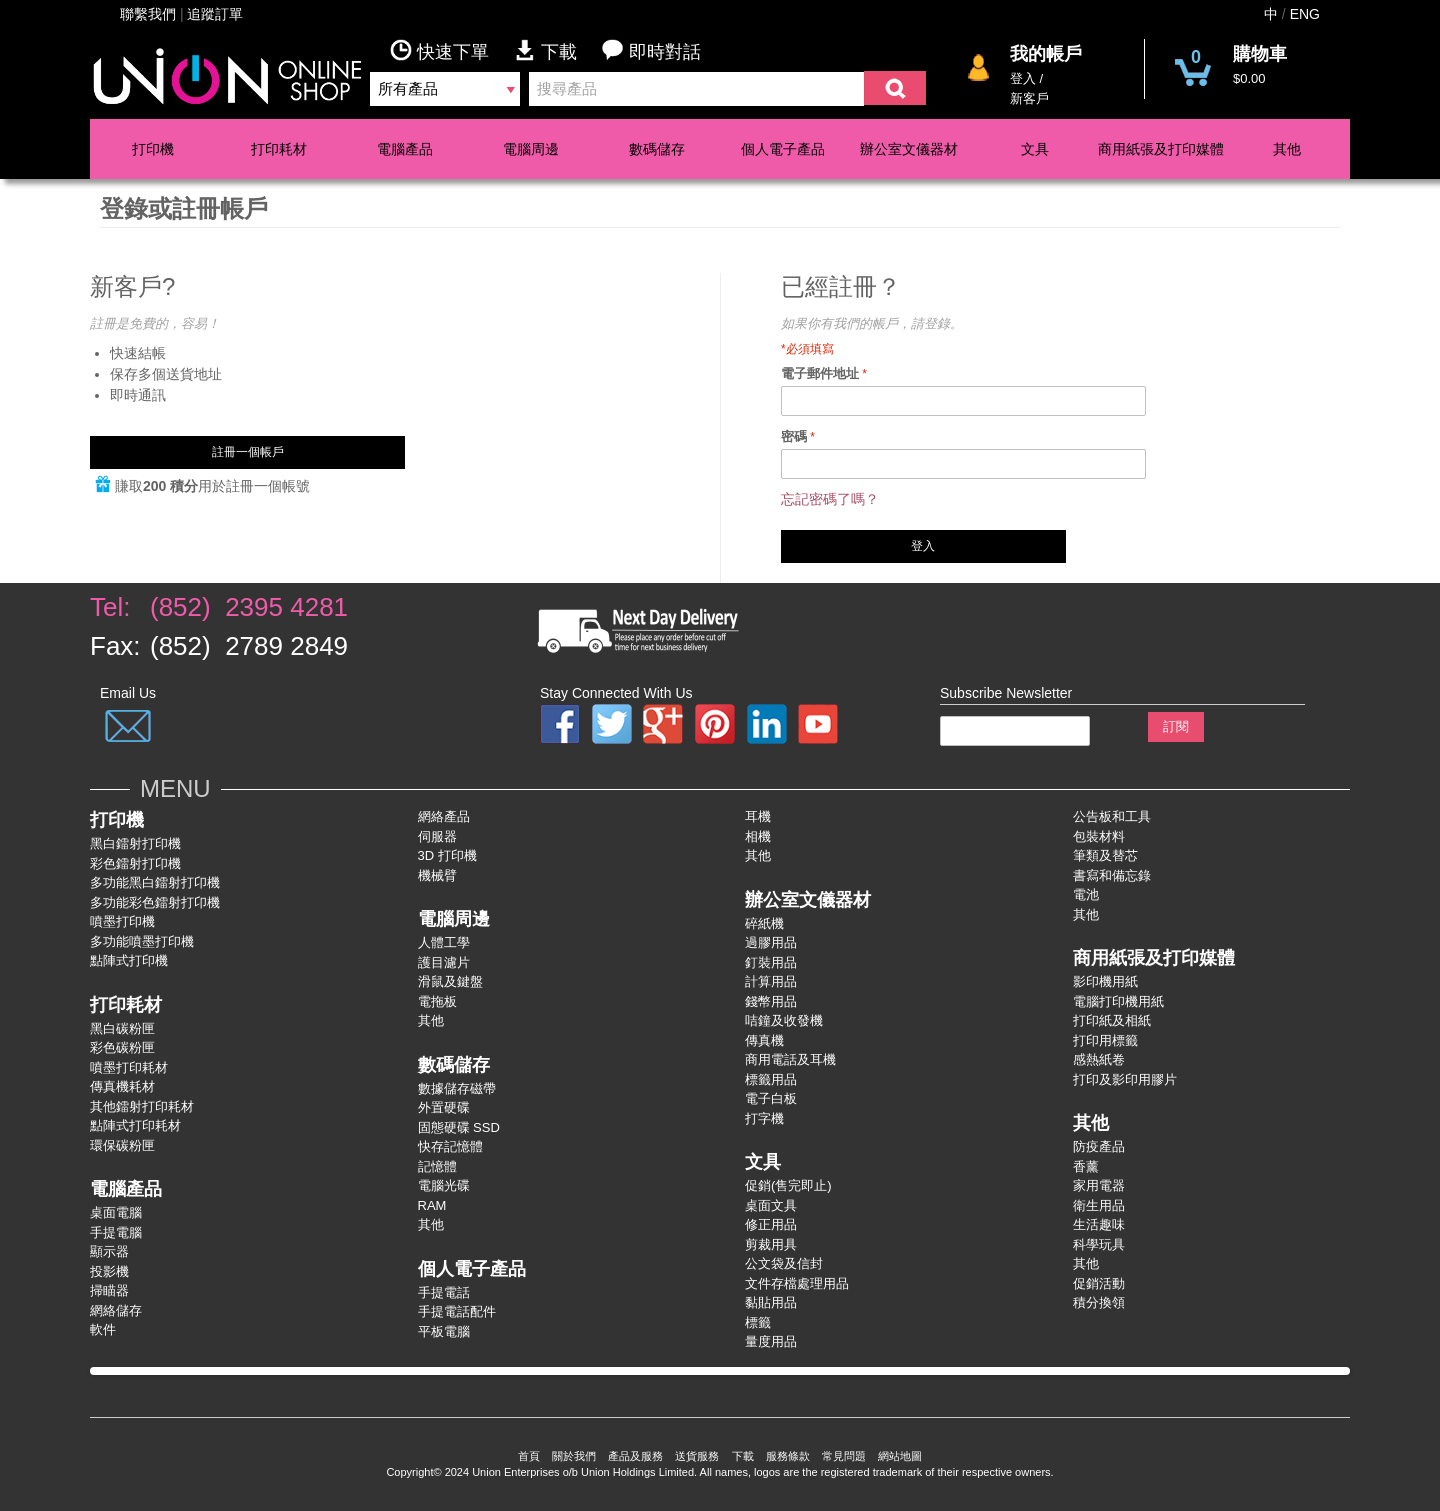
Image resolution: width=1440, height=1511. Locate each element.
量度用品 (771, 1341)
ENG (1305, 14)
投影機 (109, 1271)
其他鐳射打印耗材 (142, 1106)
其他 (1287, 149)
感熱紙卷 (1099, 1059)
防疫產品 (1099, 1146)
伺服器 (437, 836)
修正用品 (771, 1224)
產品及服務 (635, 1456)
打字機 (764, 1118)
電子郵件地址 (820, 373)
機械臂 (437, 875)
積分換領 (1099, 1302)
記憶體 (437, 1166)
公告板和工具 (1112, 816)
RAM (432, 1205)
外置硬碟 (444, 1107)
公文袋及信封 (784, 1263)
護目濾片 (444, 962)
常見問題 (844, 1456)
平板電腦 (444, 1331)
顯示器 (109, 1251)
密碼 (794, 436)
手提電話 (444, 1292)
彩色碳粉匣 (122, 1047)
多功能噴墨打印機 (142, 941)
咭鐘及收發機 (784, 1020)
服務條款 (788, 1456)
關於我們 (574, 1456)
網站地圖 (900, 1456)
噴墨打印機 (122, 921)
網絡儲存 (116, 1310)
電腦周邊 (531, 149)
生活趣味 (1099, 1224)
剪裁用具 (771, 1244)
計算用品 (771, 981)
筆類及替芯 (1105, 855)
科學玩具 (1099, 1244)
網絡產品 (444, 816)
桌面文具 (771, 1205)
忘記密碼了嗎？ (830, 499)
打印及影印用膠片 (1125, 1079)
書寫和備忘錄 (1112, 875)
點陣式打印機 (129, 960)
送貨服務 (697, 1456)
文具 (1035, 149)
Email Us (128, 693)
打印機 (153, 149)
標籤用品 (771, 1079)
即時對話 (651, 50)
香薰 (1086, 1166)
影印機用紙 (1105, 981)
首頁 (529, 1456)
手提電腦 (116, 1232)
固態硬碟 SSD (459, 1127)
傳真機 (764, 1040)
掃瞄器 (109, 1290)
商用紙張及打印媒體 (1161, 149)
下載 (558, 50)
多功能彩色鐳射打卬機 (155, 902)
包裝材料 (1099, 836)
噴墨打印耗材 (129, 1067)
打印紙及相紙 (1112, 1020)
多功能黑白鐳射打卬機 (155, 882)
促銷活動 (1099, 1283)
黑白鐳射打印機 (135, 843)
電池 (1086, 894)
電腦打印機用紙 (1118, 1001)
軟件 (103, 1329)
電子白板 (771, 1098)
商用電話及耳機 (790, 1059)
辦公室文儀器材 (909, 149)
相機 (758, 836)
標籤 (758, 1322)
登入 (1023, 78)
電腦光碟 (444, 1185)
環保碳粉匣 (122, 1145)
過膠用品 (771, 942)
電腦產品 (405, 149)
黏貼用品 (771, 1302)
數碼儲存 (657, 149)
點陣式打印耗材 (135, 1125)
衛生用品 (1099, 1205)
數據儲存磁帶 (457, 1088)
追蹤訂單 (215, 14)
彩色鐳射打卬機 (135, 863)
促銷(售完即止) (788, 1185)
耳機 (758, 816)
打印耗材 (279, 149)
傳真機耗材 (122, 1086)
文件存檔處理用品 (797, 1283)
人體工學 (444, 942)
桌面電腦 (116, 1212)
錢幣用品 (771, 1001)
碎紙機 (764, 923)
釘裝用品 (771, 962)
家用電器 (1099, 1185)
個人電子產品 (783, 149)
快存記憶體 (450, 1146)
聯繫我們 (148, 14)
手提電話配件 (457, 1311)
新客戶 (1029, 98)
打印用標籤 (1105, 1040)
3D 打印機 (447, 855)
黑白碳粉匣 (122, 1028)
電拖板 (437, 1001)
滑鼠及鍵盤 (450, 981)
